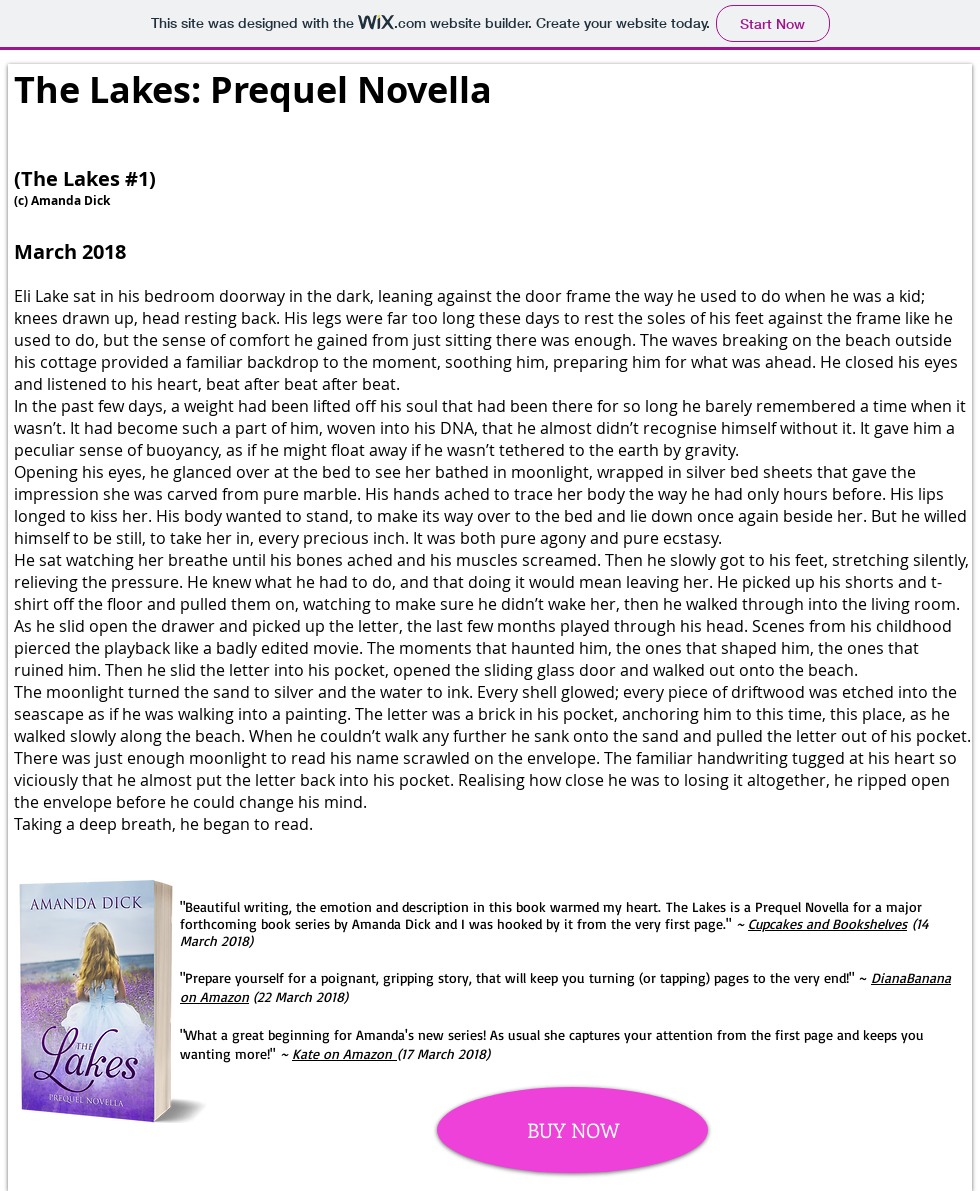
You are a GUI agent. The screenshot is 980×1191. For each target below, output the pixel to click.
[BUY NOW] (572, 1130)
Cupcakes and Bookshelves (827, 923)
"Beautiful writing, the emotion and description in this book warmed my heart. (423, 906)
